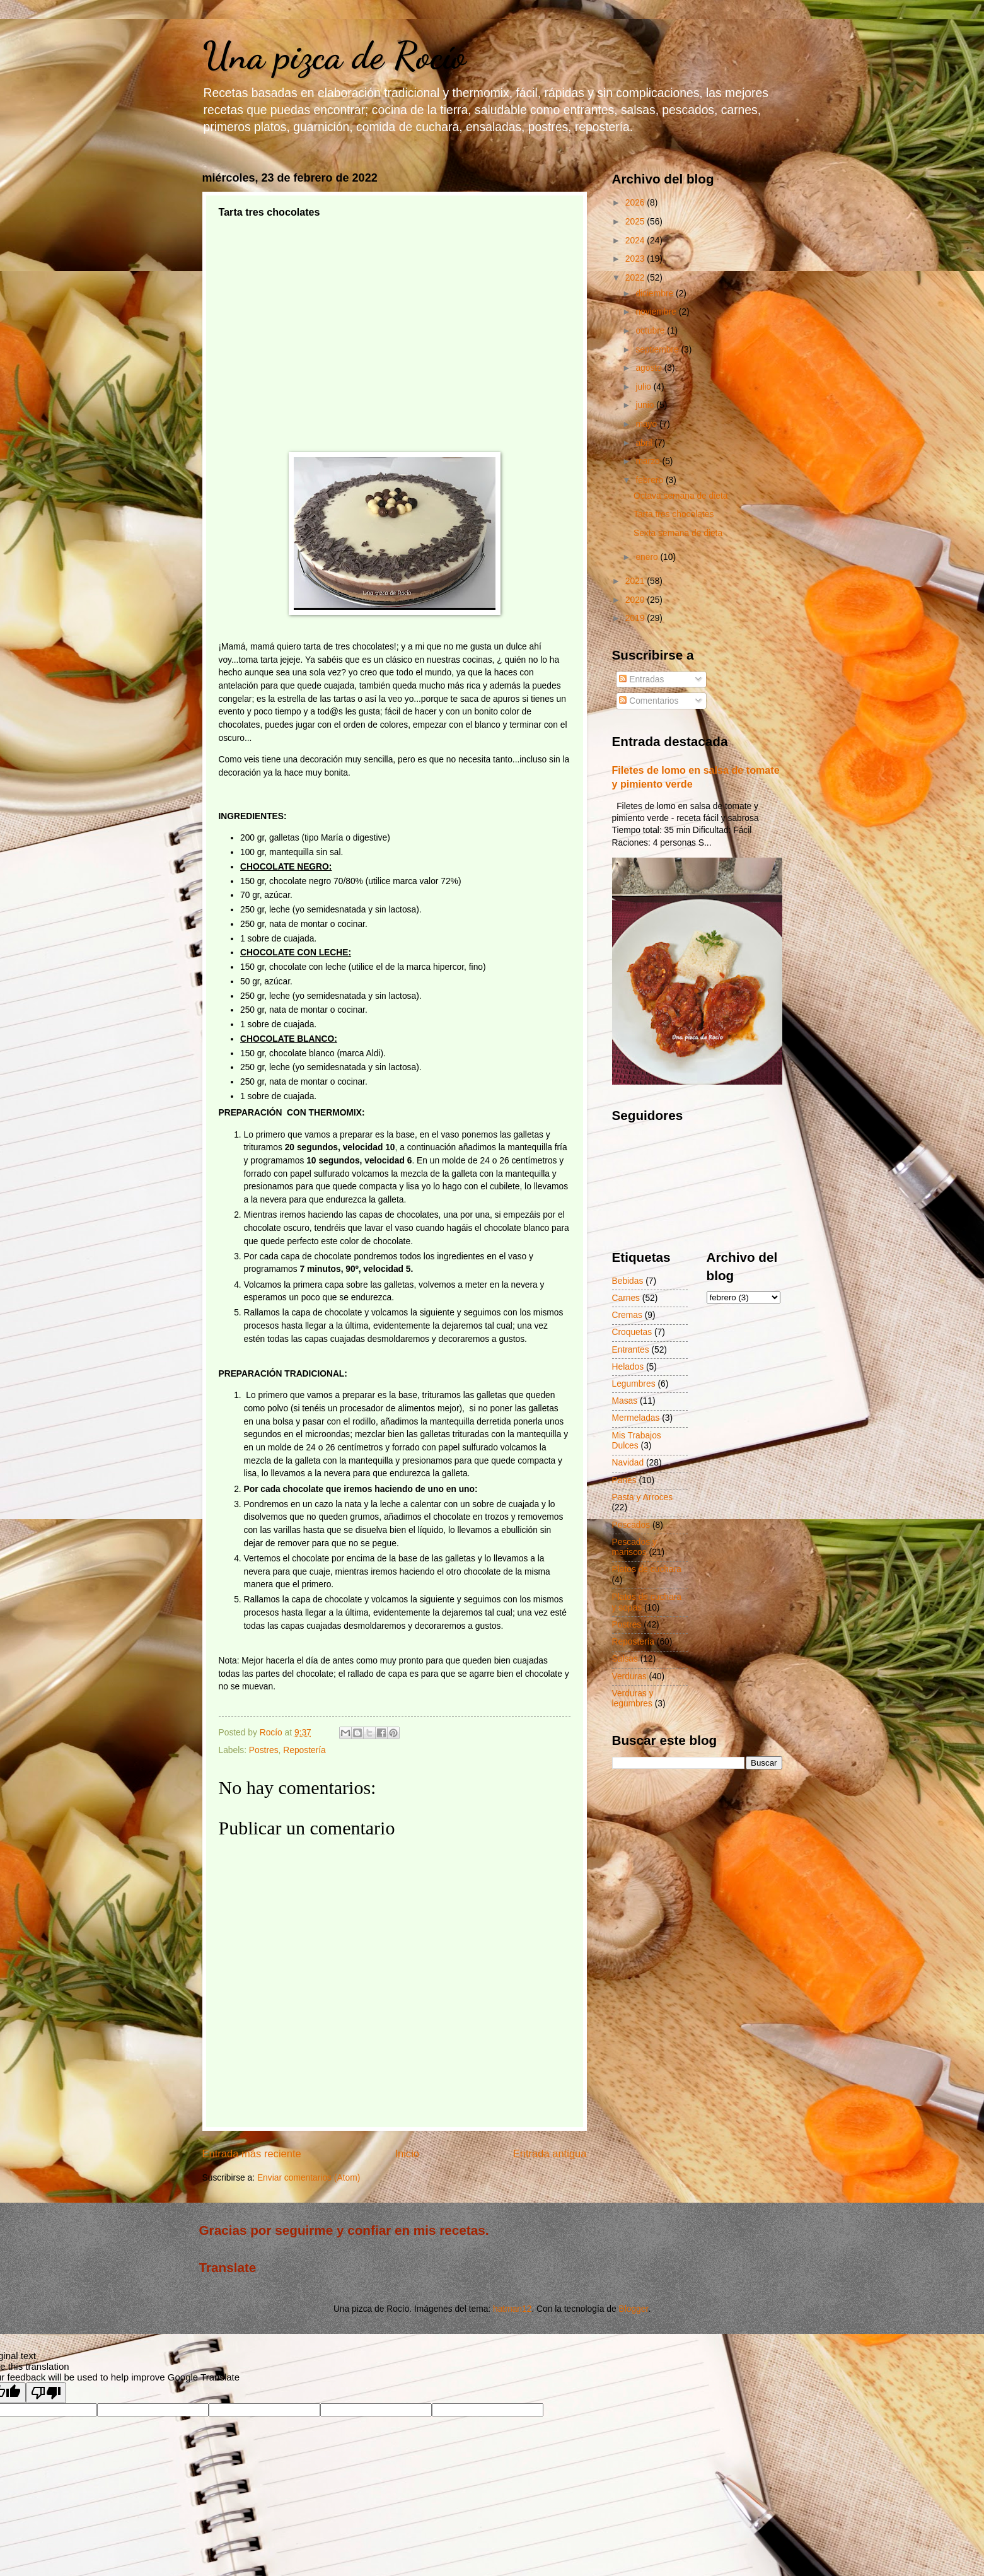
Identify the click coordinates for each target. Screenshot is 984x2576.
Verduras (629, 1676)
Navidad (628, 1462)
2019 (636, 618)
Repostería (304, 1750)
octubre (651, 330)
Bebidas (628, 1281)
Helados (628, 1367)
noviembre (656, 312)
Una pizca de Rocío (334, 55)
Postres (264, 1750)
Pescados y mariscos (634, 1547)
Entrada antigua (550, 2154)
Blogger (633, 2309)
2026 (636, 202)
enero (647, 557)
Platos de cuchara (646, 1569)
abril (644, 443)
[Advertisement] (394, 357)
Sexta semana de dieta (678, 533)
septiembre (658, 349)
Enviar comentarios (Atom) (308, 2178)
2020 (636, 600)
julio (644, 387)
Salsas (625, 1659)
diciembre (655, 293)
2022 (636, 278)
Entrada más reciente (251, 2154)
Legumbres (634, 1384)
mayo (647, 424)
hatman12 (512, 2309)
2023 (636, 259)
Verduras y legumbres (633, 1699)
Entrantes (630, 1350)
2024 (636, 240)
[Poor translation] (46, 2392)
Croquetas (632, 1332)
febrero (650, 480)
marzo (648, 461)
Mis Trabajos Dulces (636, 1441)
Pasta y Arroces (642, 1497)
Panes (624, 1480)
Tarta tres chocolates (674, 514)
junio (645, 405)
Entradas (641, 679)
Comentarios (648, 701)
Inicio (407, 2154)
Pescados (631, 1525)
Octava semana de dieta (681, 496)
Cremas (627, 1315)
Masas (625, 1401)
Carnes (626, 1298)
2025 (636, 221)
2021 (636, 581)
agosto (649, 368)
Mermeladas (636, 1418)
